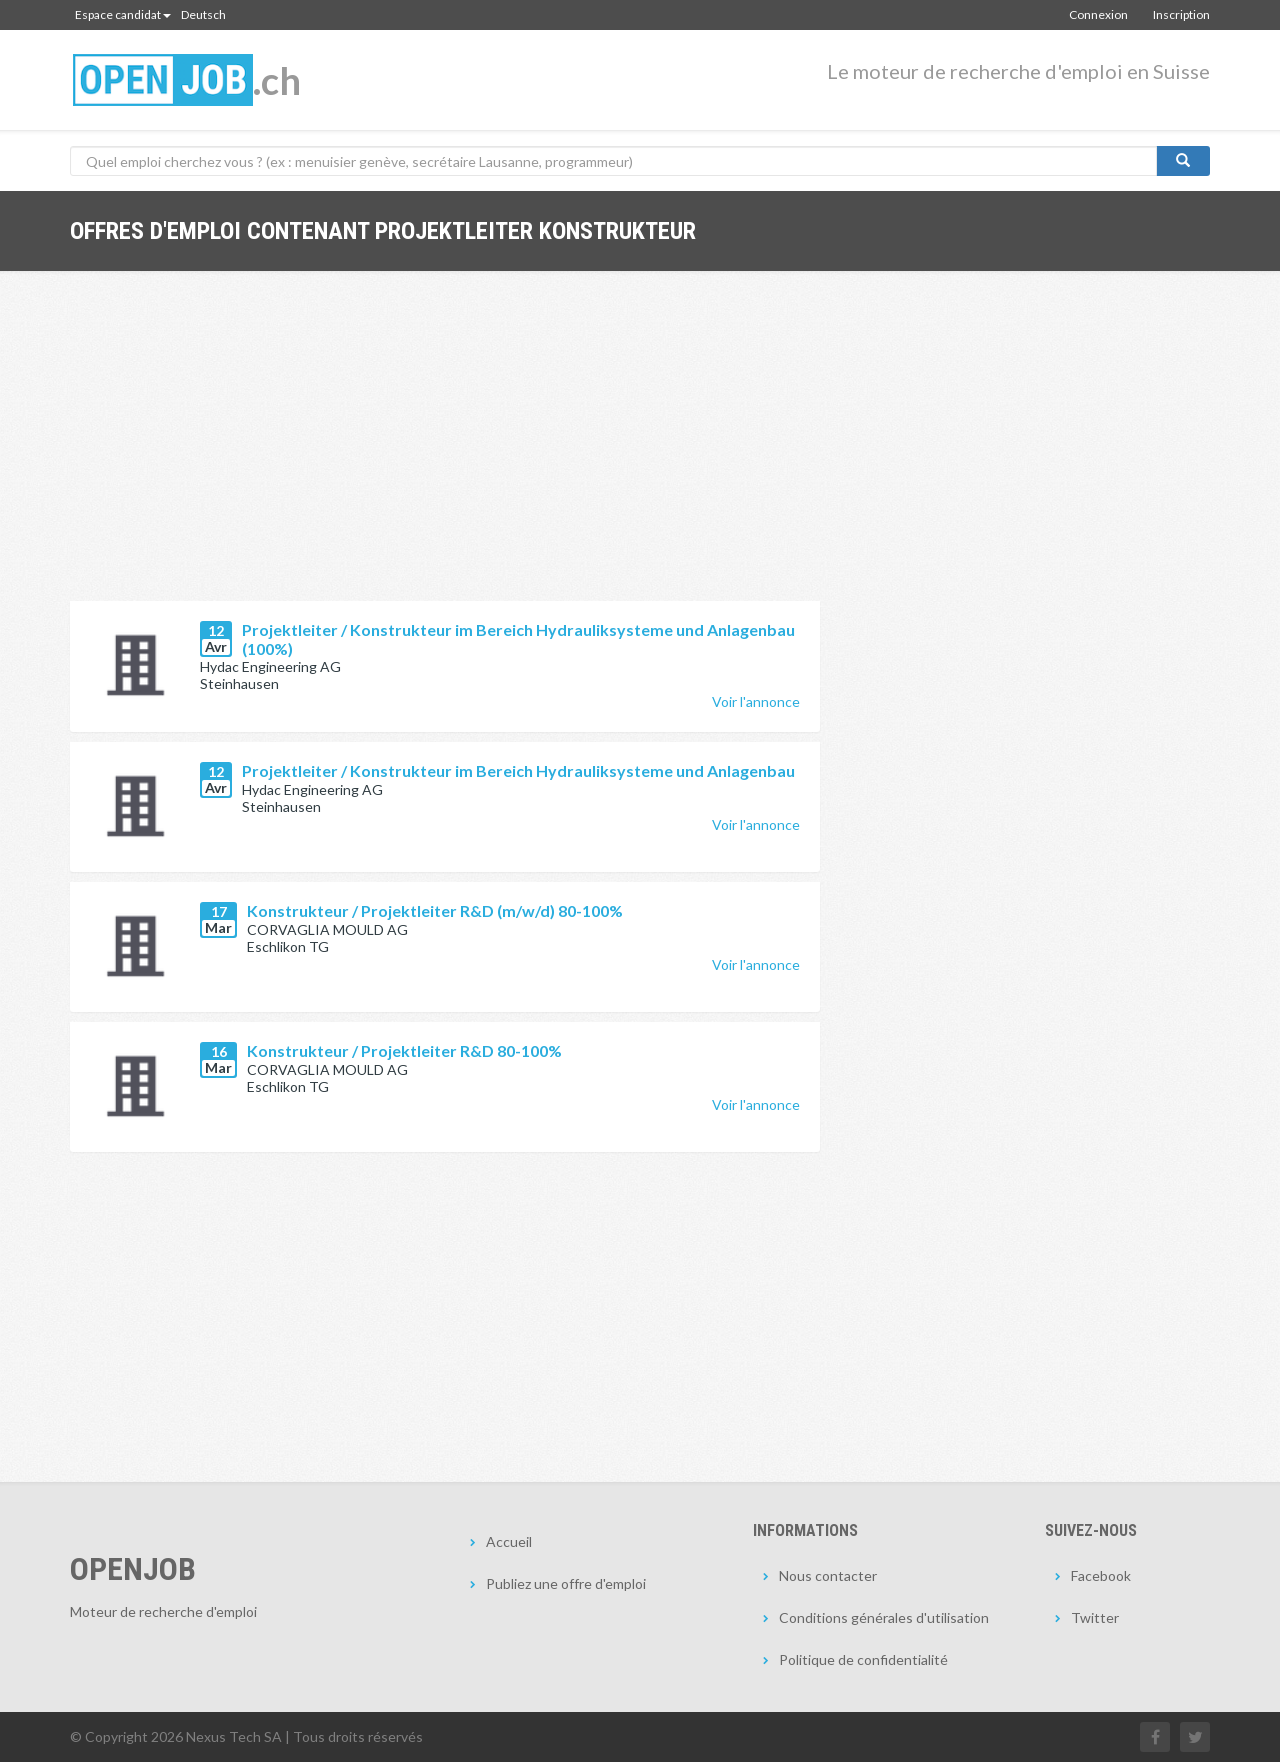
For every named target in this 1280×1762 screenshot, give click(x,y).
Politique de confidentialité (863, 1659)
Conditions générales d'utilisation (884, 1617)
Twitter (1095, 1617)
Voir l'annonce (756, 701)
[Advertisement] (445, 451)
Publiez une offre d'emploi (566, 1583)
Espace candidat (123, 14)
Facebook (1101, 1575)
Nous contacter (828, 1575)
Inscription (1181, 14)
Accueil (509, 1541)
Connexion (1098, 14)
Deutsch (203, 14)
